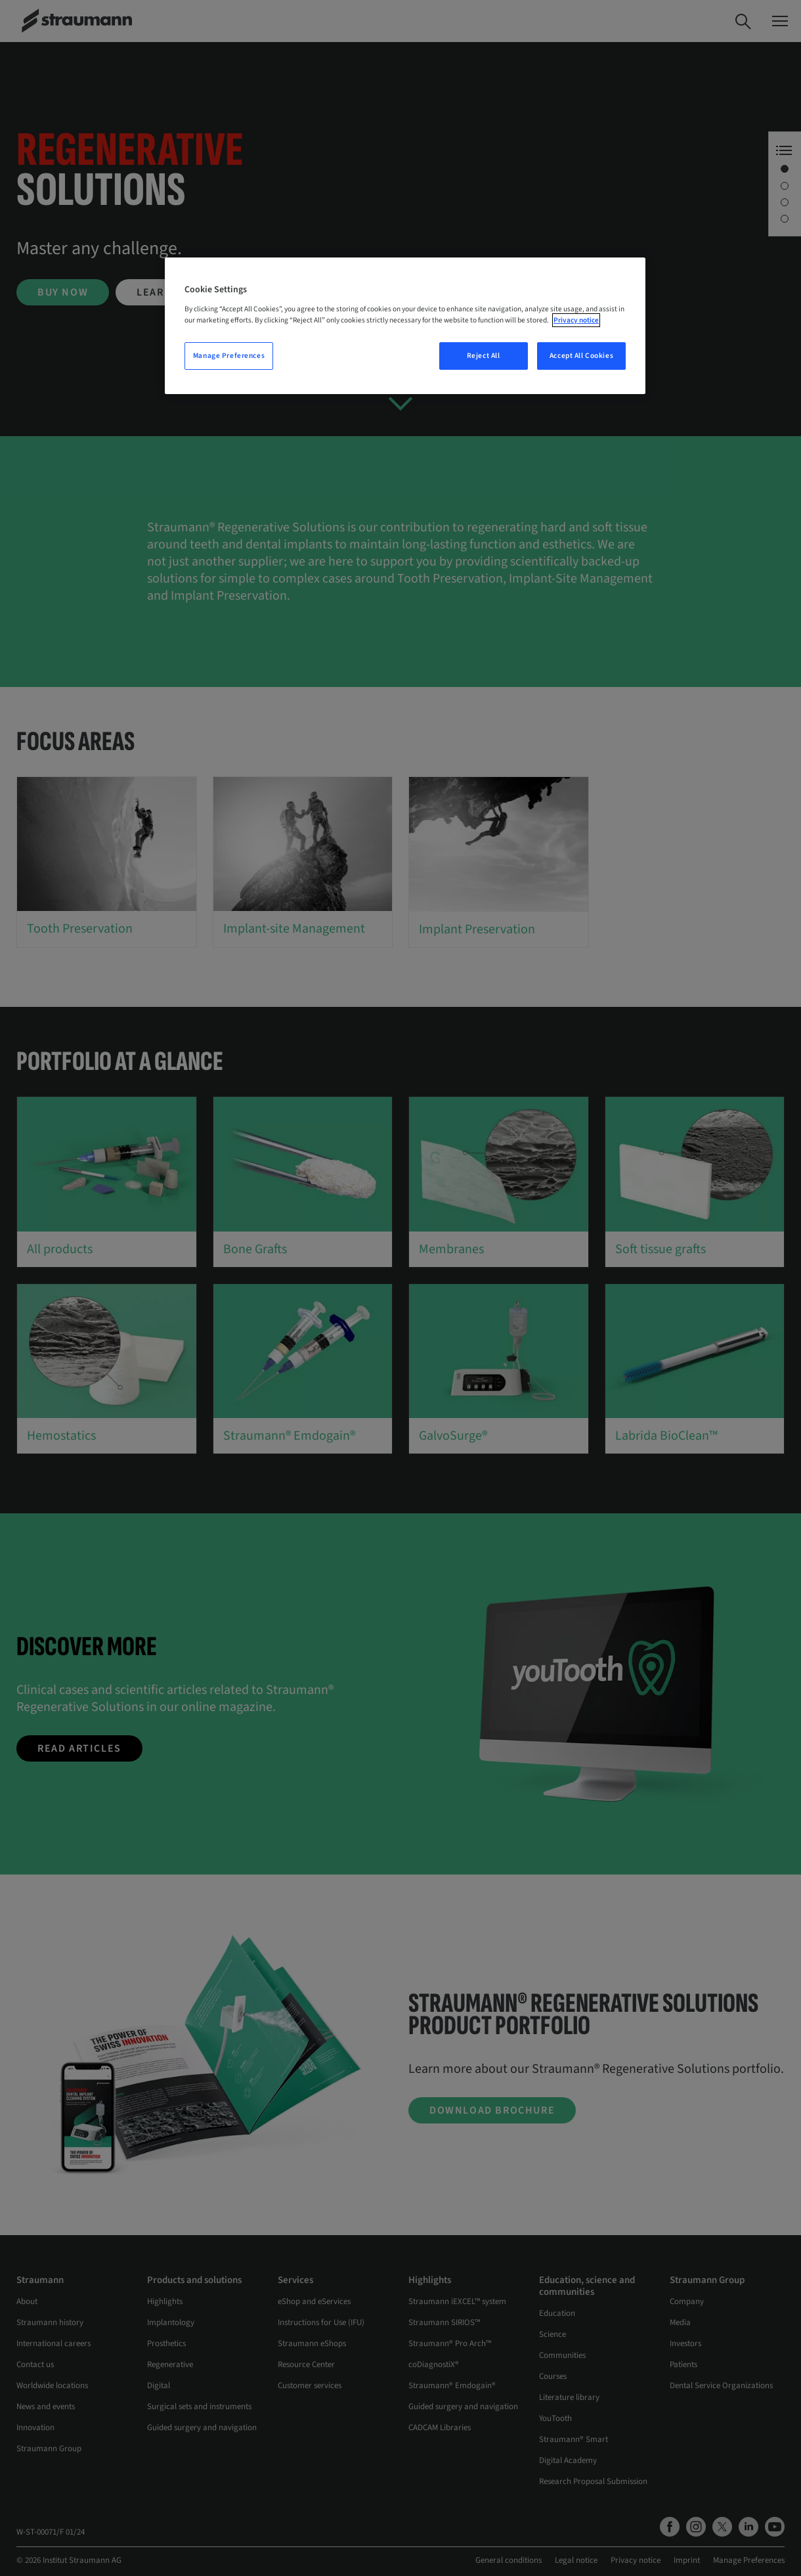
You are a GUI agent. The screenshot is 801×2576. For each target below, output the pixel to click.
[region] (405, 325)
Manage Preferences (229, 355)
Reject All (483, 355)
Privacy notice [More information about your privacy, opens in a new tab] (576, 320)
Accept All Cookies (581, 355)
